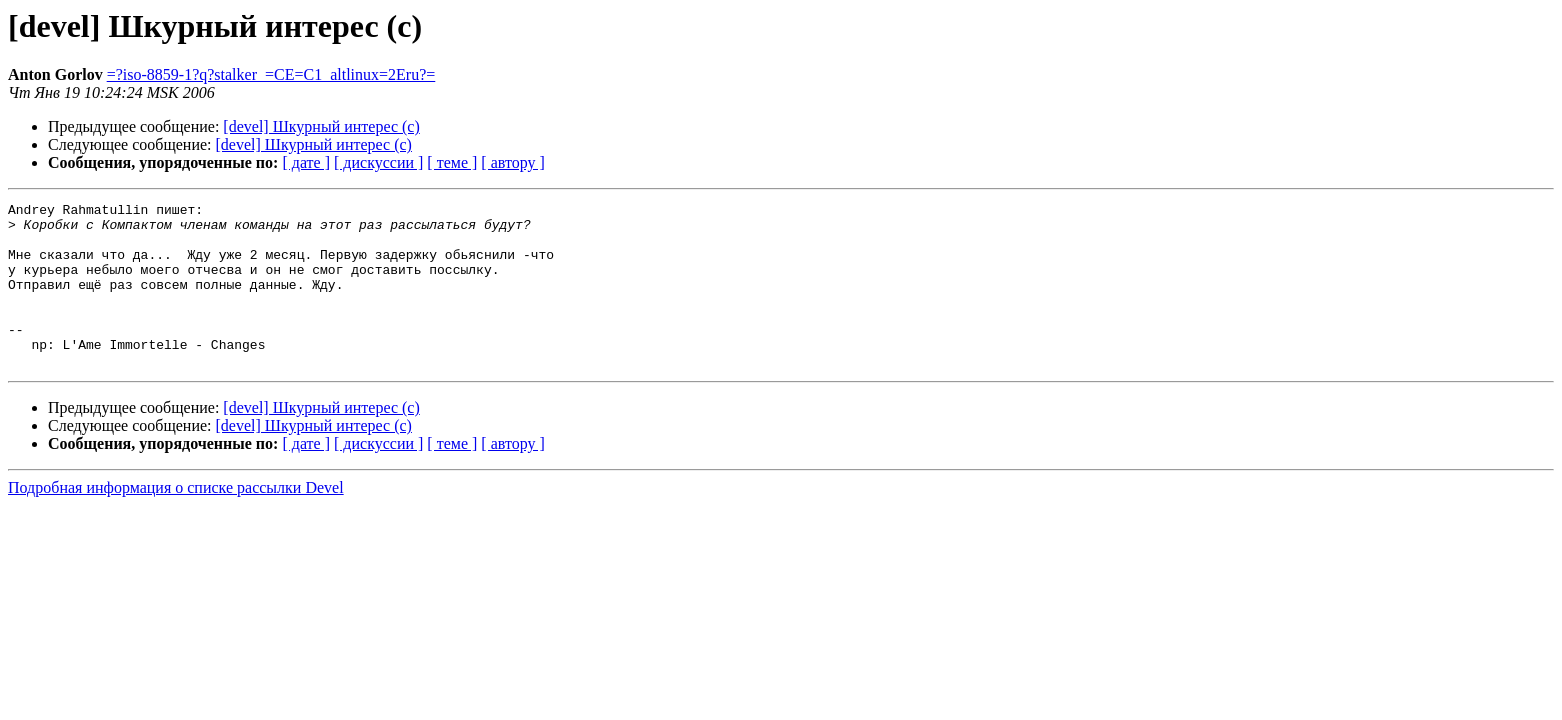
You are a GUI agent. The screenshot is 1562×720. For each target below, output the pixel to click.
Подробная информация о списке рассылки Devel (176, 520)
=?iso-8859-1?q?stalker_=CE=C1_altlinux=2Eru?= (271, 74)
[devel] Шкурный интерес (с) (321, 126)
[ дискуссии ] (378, 162)
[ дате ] (306, 162)
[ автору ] (512, 162)
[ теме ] (452, 162)
